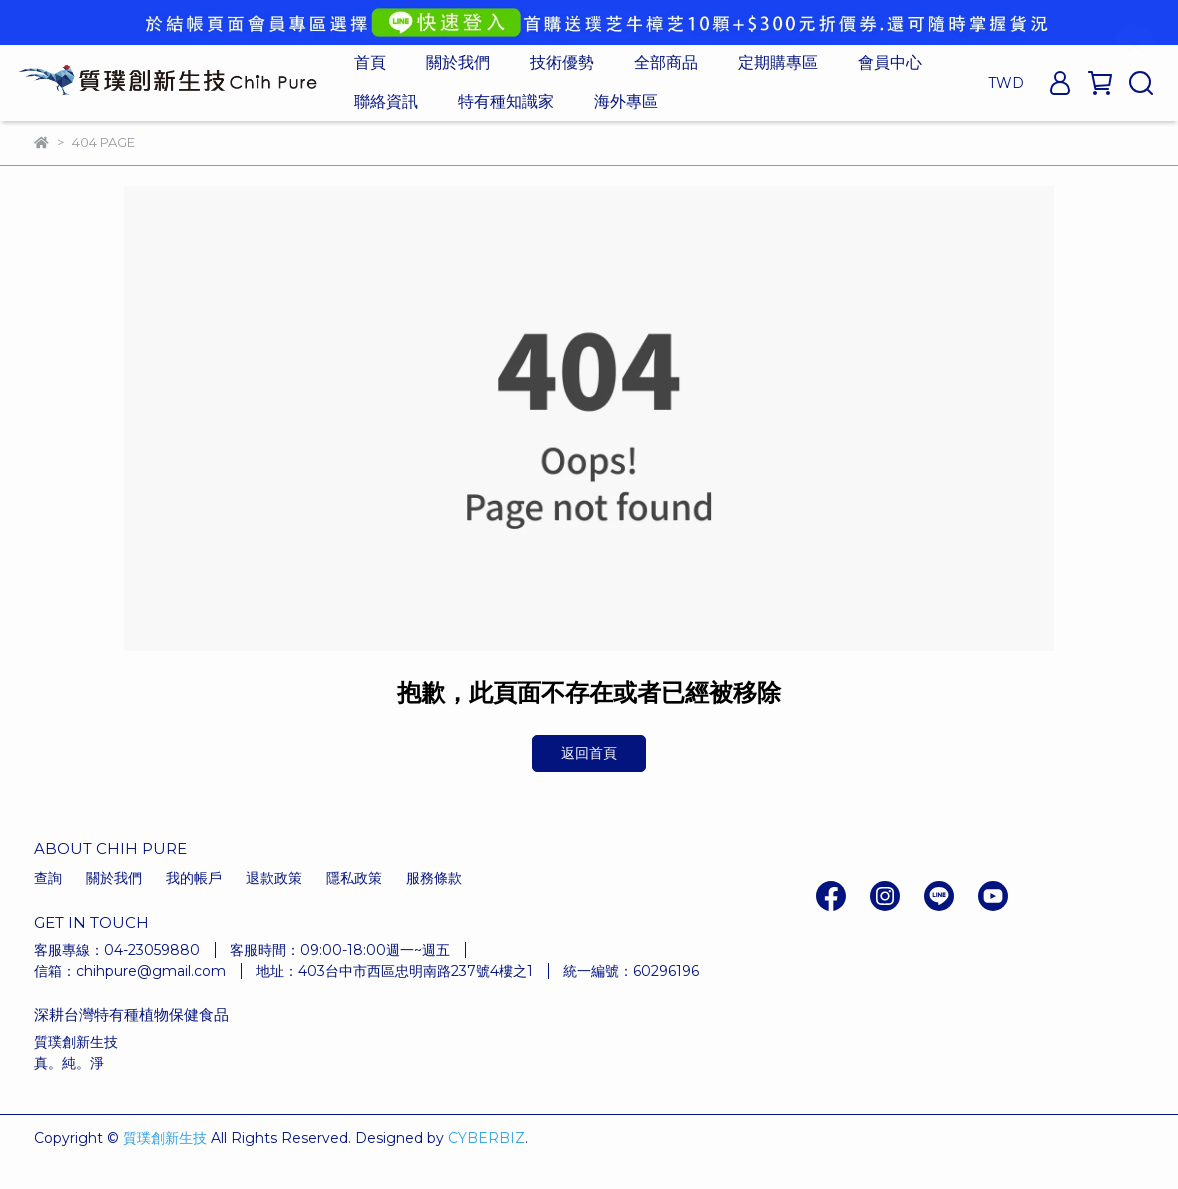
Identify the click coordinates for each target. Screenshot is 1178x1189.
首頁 (370, 62)
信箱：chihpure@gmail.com (130, 971)
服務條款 (434, 878)
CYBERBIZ (486, 1138)
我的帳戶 (194, 878)
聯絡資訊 (386, 101)
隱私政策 (354, 878)
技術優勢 (562, 62)
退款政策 (274, 878)
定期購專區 (778, 62)
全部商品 (666, 62)
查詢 (48, 878)
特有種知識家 (506, 101)
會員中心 (890, 62)
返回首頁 (589, 753)
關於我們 (458, 62)
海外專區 (626, 101)
